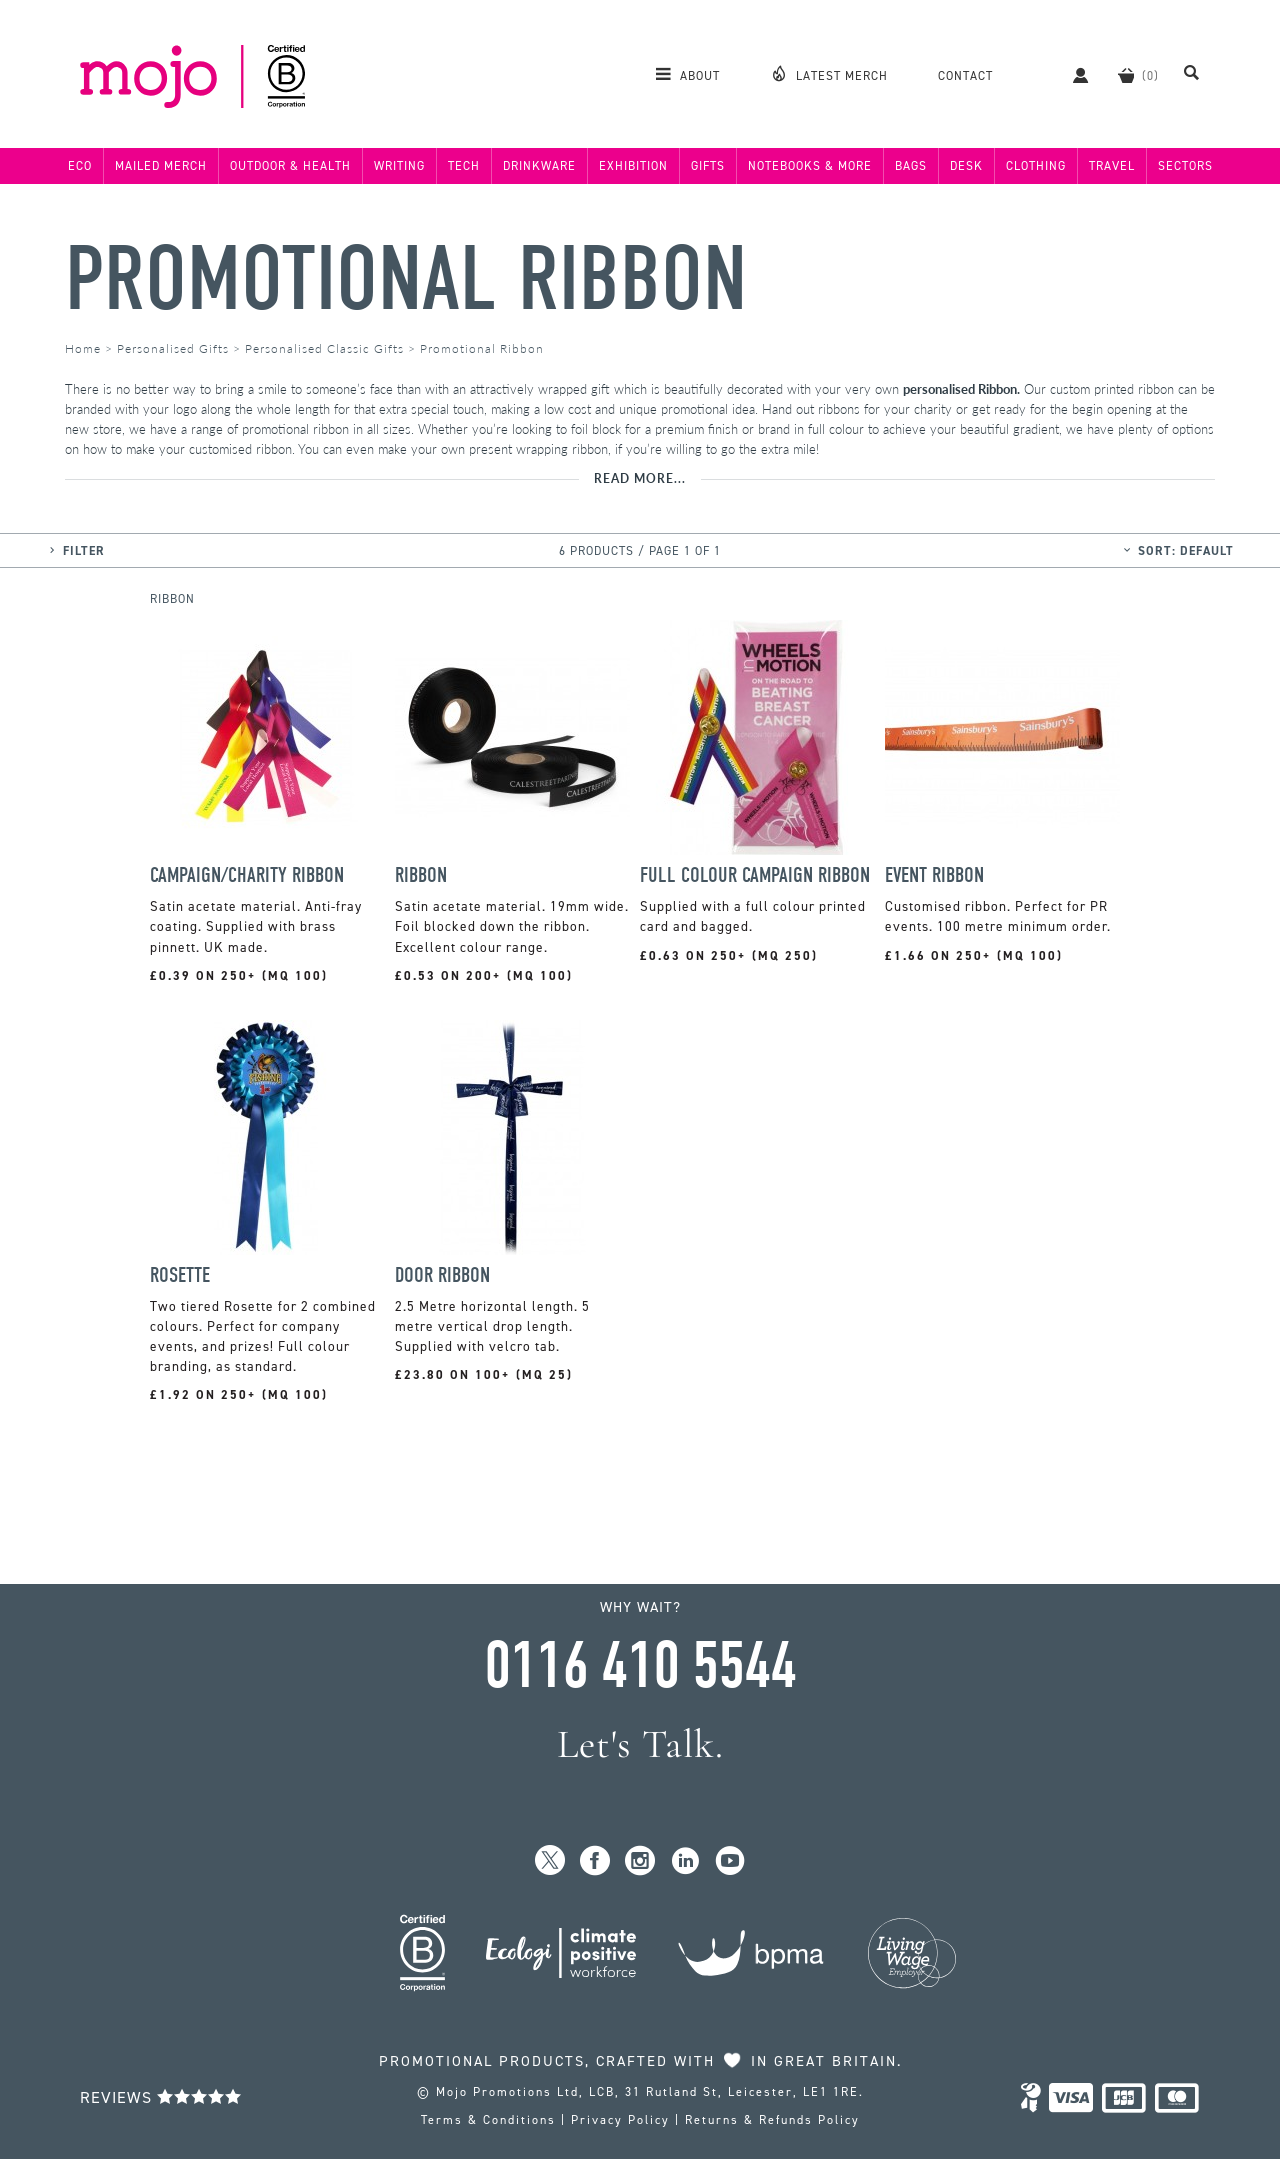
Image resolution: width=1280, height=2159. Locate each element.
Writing (399, 166)
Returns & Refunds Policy (772, 2120)
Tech (464, 166)
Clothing (1036, 166)
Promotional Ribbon (406, 279)
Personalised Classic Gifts (324, 348)
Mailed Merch (161, 166)
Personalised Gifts (173, 348)
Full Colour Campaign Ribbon (755, 875)
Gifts (708, 166)
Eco (80, 166)
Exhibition (633, 166)
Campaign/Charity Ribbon (247, 875)
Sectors (1185, 166)
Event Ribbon (934, 875)
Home (83, 348)
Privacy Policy (620, 2120)
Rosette (180, 1275)
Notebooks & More (810, 166)
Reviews (161, 2097)
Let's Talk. (640, 1744)
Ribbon (421, 875)
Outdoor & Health (290, 166)
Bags (911, 166)
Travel (1112, 166)
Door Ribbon (442, 1275)
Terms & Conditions (488, 2120)
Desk (966, 166)
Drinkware (539, 166)
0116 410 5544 (640, 1666)
